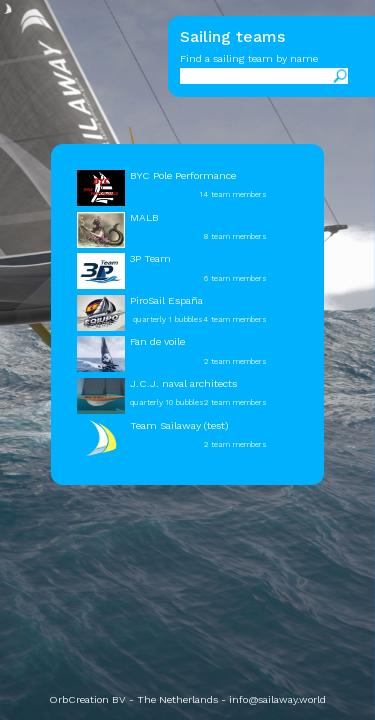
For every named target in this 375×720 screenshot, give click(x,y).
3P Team (150, 258)
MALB (144, 217)
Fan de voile (157, 341)
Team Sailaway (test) (179, 425)
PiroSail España (166, 300)
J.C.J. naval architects (183, 383)
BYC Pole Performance (183, 175)
